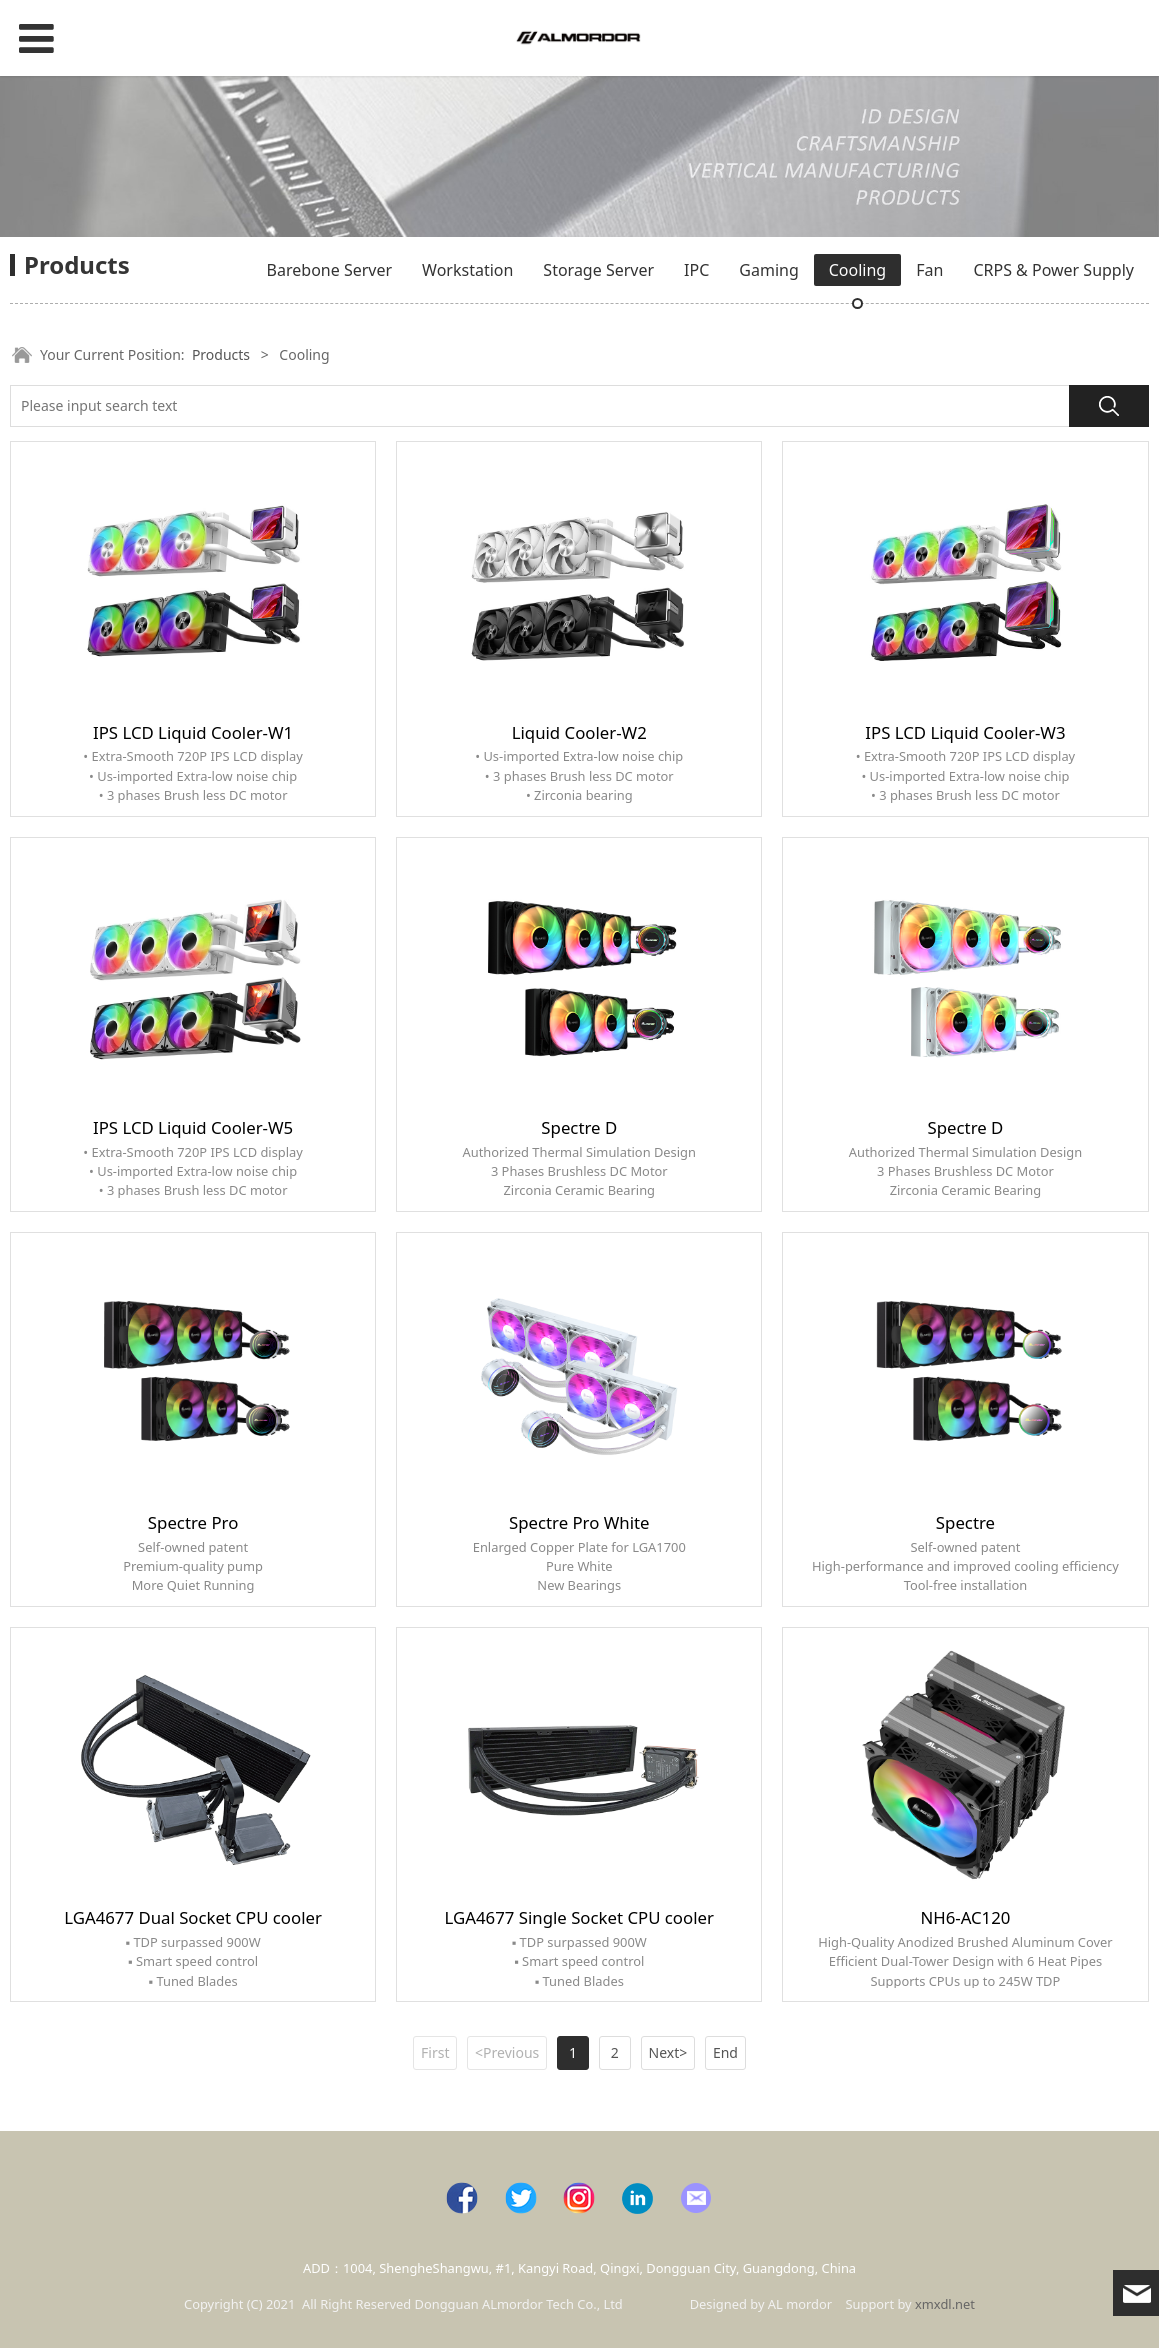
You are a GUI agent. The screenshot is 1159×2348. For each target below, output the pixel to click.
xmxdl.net (945, 2304)
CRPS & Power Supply (1053, 270)
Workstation (467, 270)
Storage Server (598, 270)
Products (221, 354)
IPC (696, 270)
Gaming (768, 270)
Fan (929, 270)
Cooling (857, 270)
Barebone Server (329, 270)
